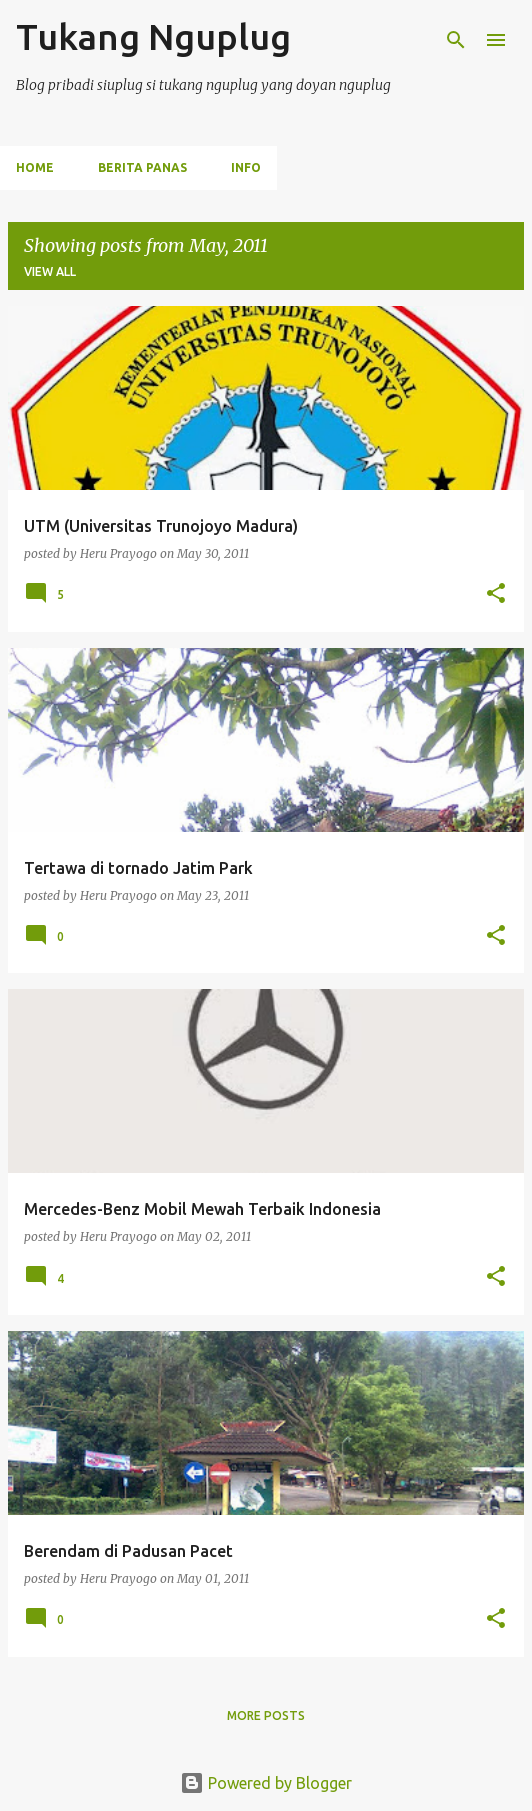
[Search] (456, 40)
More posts (266, 1715)
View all (50, 271)
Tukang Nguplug (153, 36)
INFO (246, 167)
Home (35, 167)
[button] (496, 594)
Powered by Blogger (266, 1783)
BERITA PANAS (142, 167)
